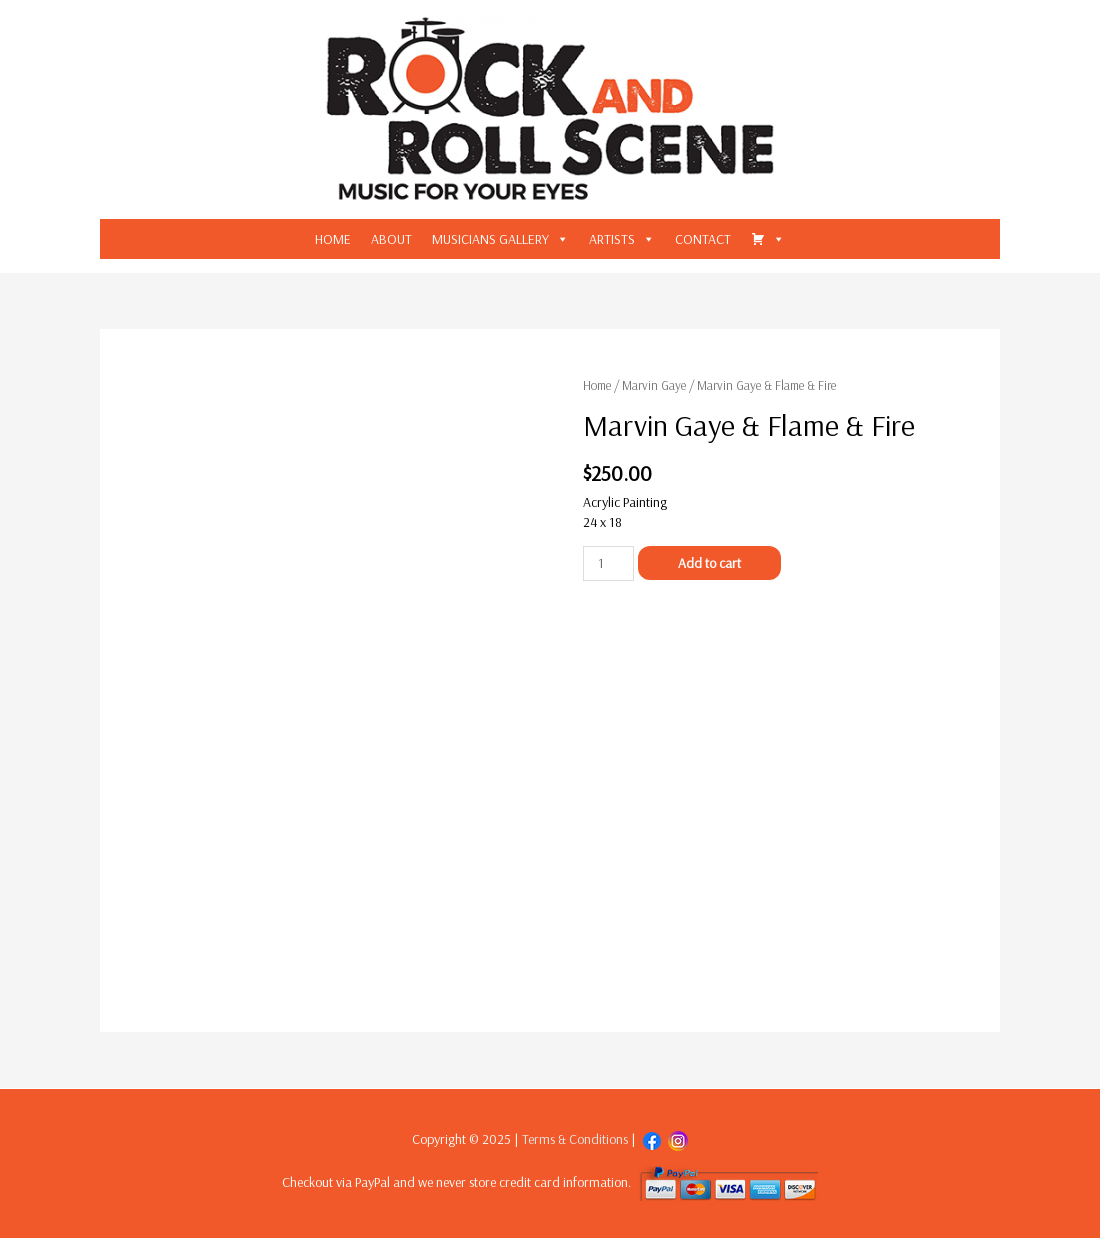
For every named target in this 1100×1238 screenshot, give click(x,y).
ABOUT (391, 239)
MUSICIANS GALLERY (490, 239)
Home (597, 385)
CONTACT (703, 239)
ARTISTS (612, 239)
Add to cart (709, 563)
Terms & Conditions (575, 1139)
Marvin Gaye (654, 385)
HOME (333, 239)
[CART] (768, 239)
